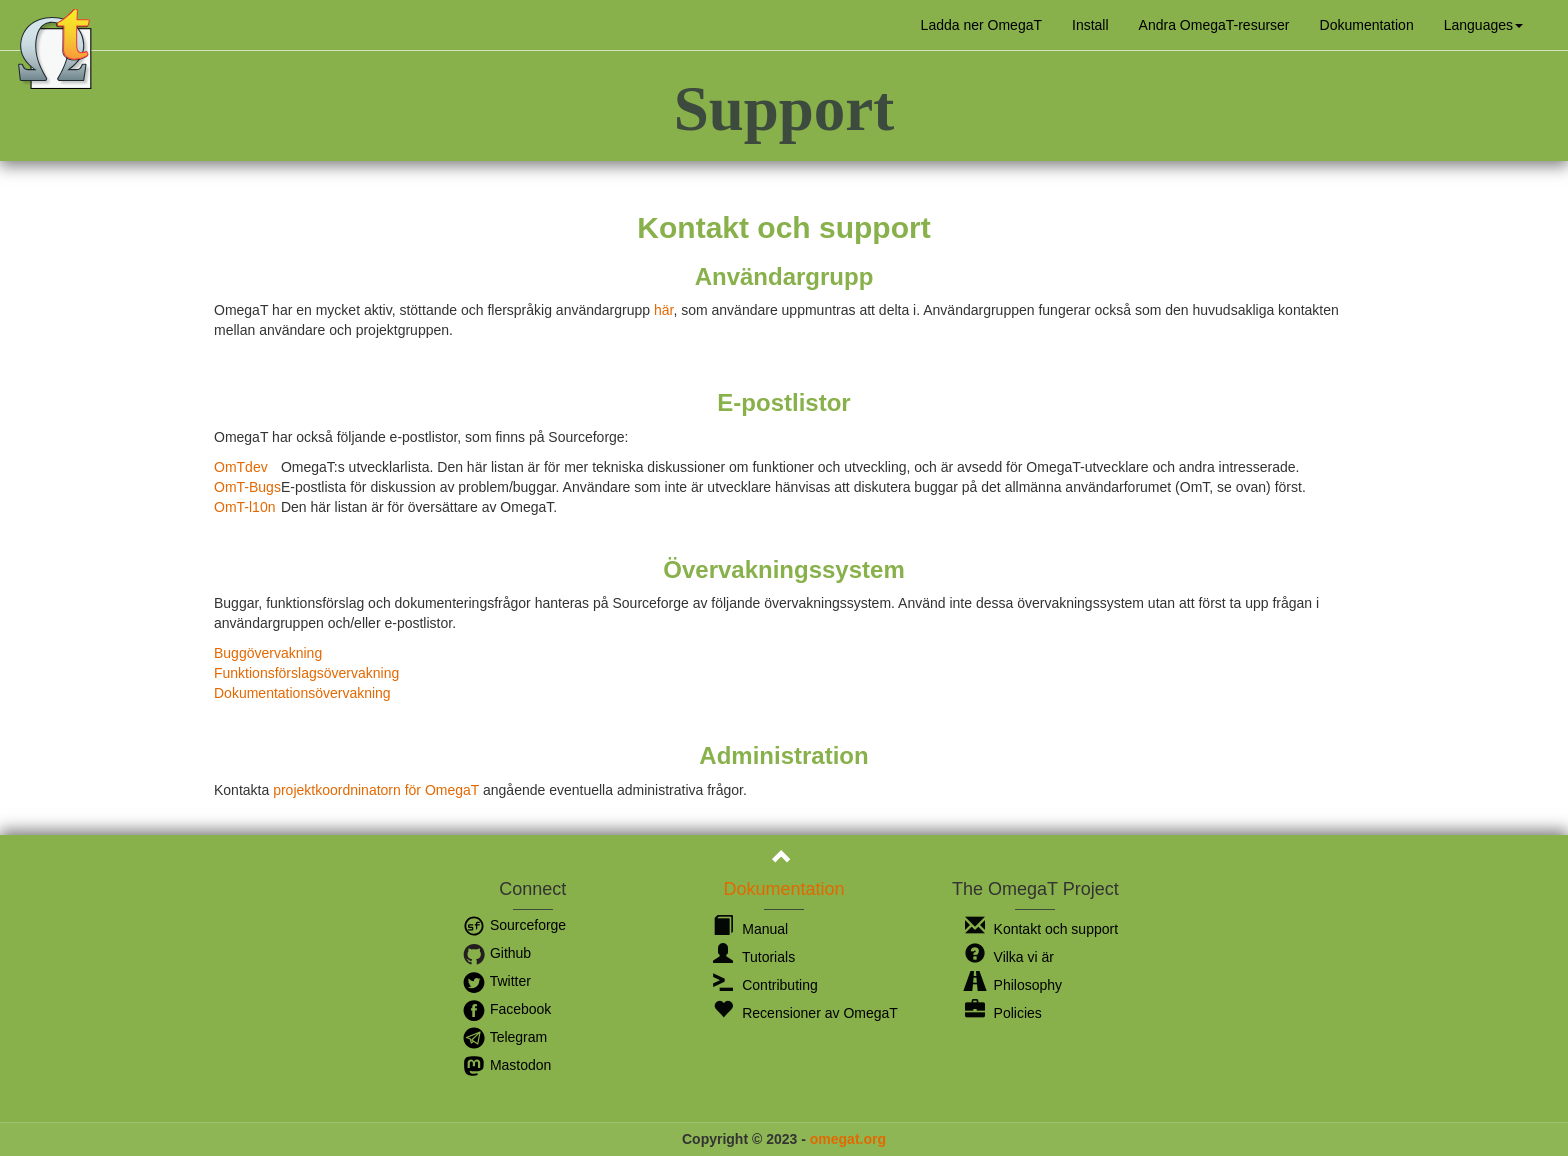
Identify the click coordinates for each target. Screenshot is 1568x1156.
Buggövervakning (268, 653)
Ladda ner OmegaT (981, 25)
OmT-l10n (244, 507)
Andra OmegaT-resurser (1214, 25)
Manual (750, 929)
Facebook (506, 1009)
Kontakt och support (1041, 929)
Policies (1003, 1013)
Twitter (496, 981)
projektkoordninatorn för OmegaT (376, 790)
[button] (1483, 25)
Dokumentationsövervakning (302, 693)
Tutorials (754, 957)
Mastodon (506, 1065)
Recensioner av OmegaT (805, 1013)
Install (1090, 25)
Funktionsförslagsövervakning (306, 673)
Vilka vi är (1009, 957)
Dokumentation (1367, 25)
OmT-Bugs (247, 487)
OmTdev (241, 467)
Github (496, 953)
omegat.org (848, 1139)
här (663, 310)
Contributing (765, 985)
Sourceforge (514, 925)
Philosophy (1013, 985)
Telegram (504, 1037)
